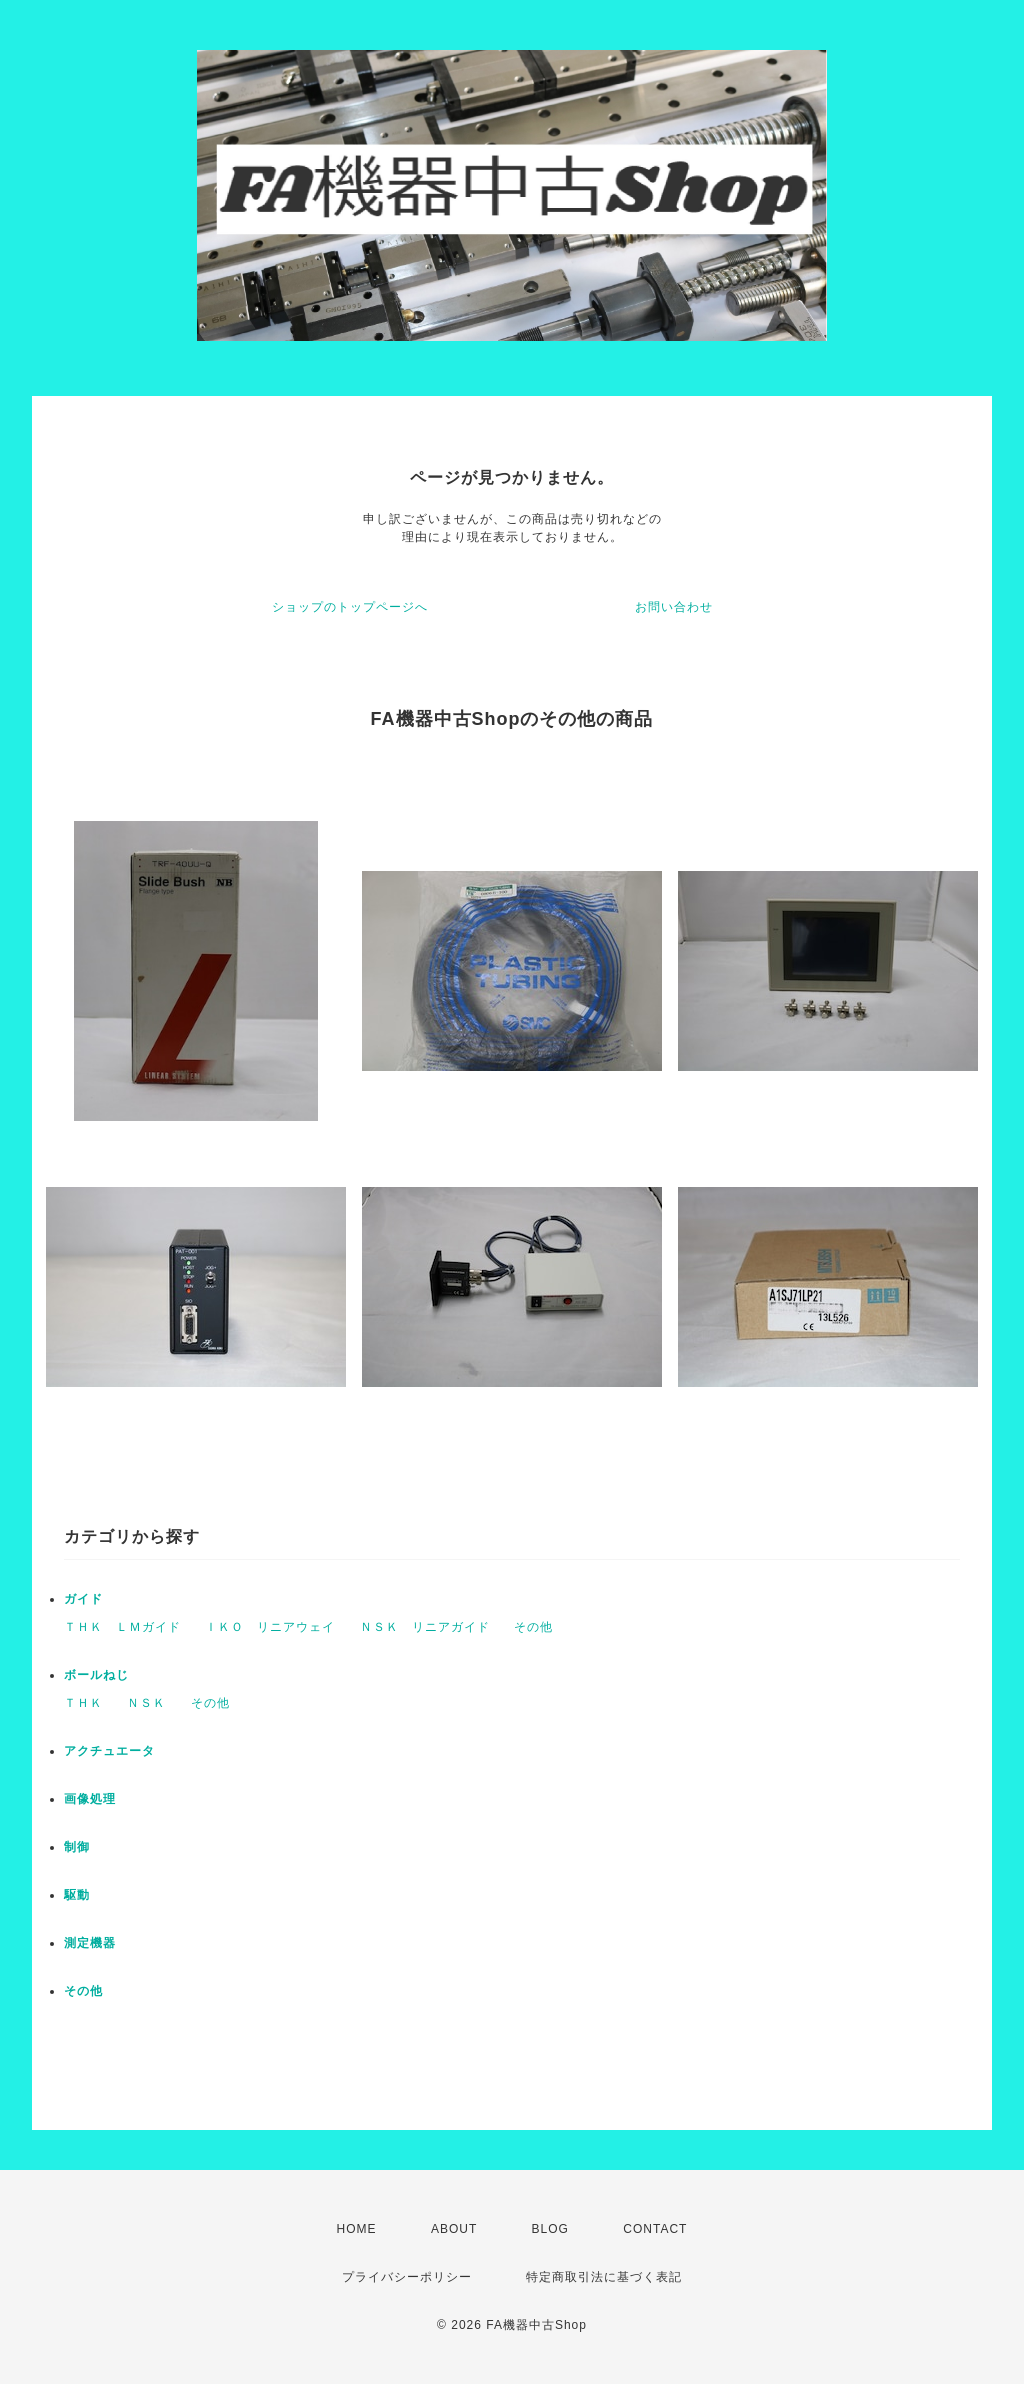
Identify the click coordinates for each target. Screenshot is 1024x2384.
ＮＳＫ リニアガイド (425, 1627)
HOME (357, 2229)
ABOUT (454, 2229)
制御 (77, 1847)
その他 (533, 1627)
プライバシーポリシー (407, 2277)
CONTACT (655, 2229)
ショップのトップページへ (350, 607)
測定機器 (90, 1943)
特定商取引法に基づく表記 (604, 2277)
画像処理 (90, 1799)
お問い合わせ (674, 607)
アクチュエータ (109, 1751)
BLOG (550, 2229)
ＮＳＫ (146, 1703)
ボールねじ (96, 1675)
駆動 (77, 1895)
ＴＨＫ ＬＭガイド (122, 1627)
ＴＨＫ (83, 1703)
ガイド (83, 1599)
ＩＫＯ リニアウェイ (270, 1627)
